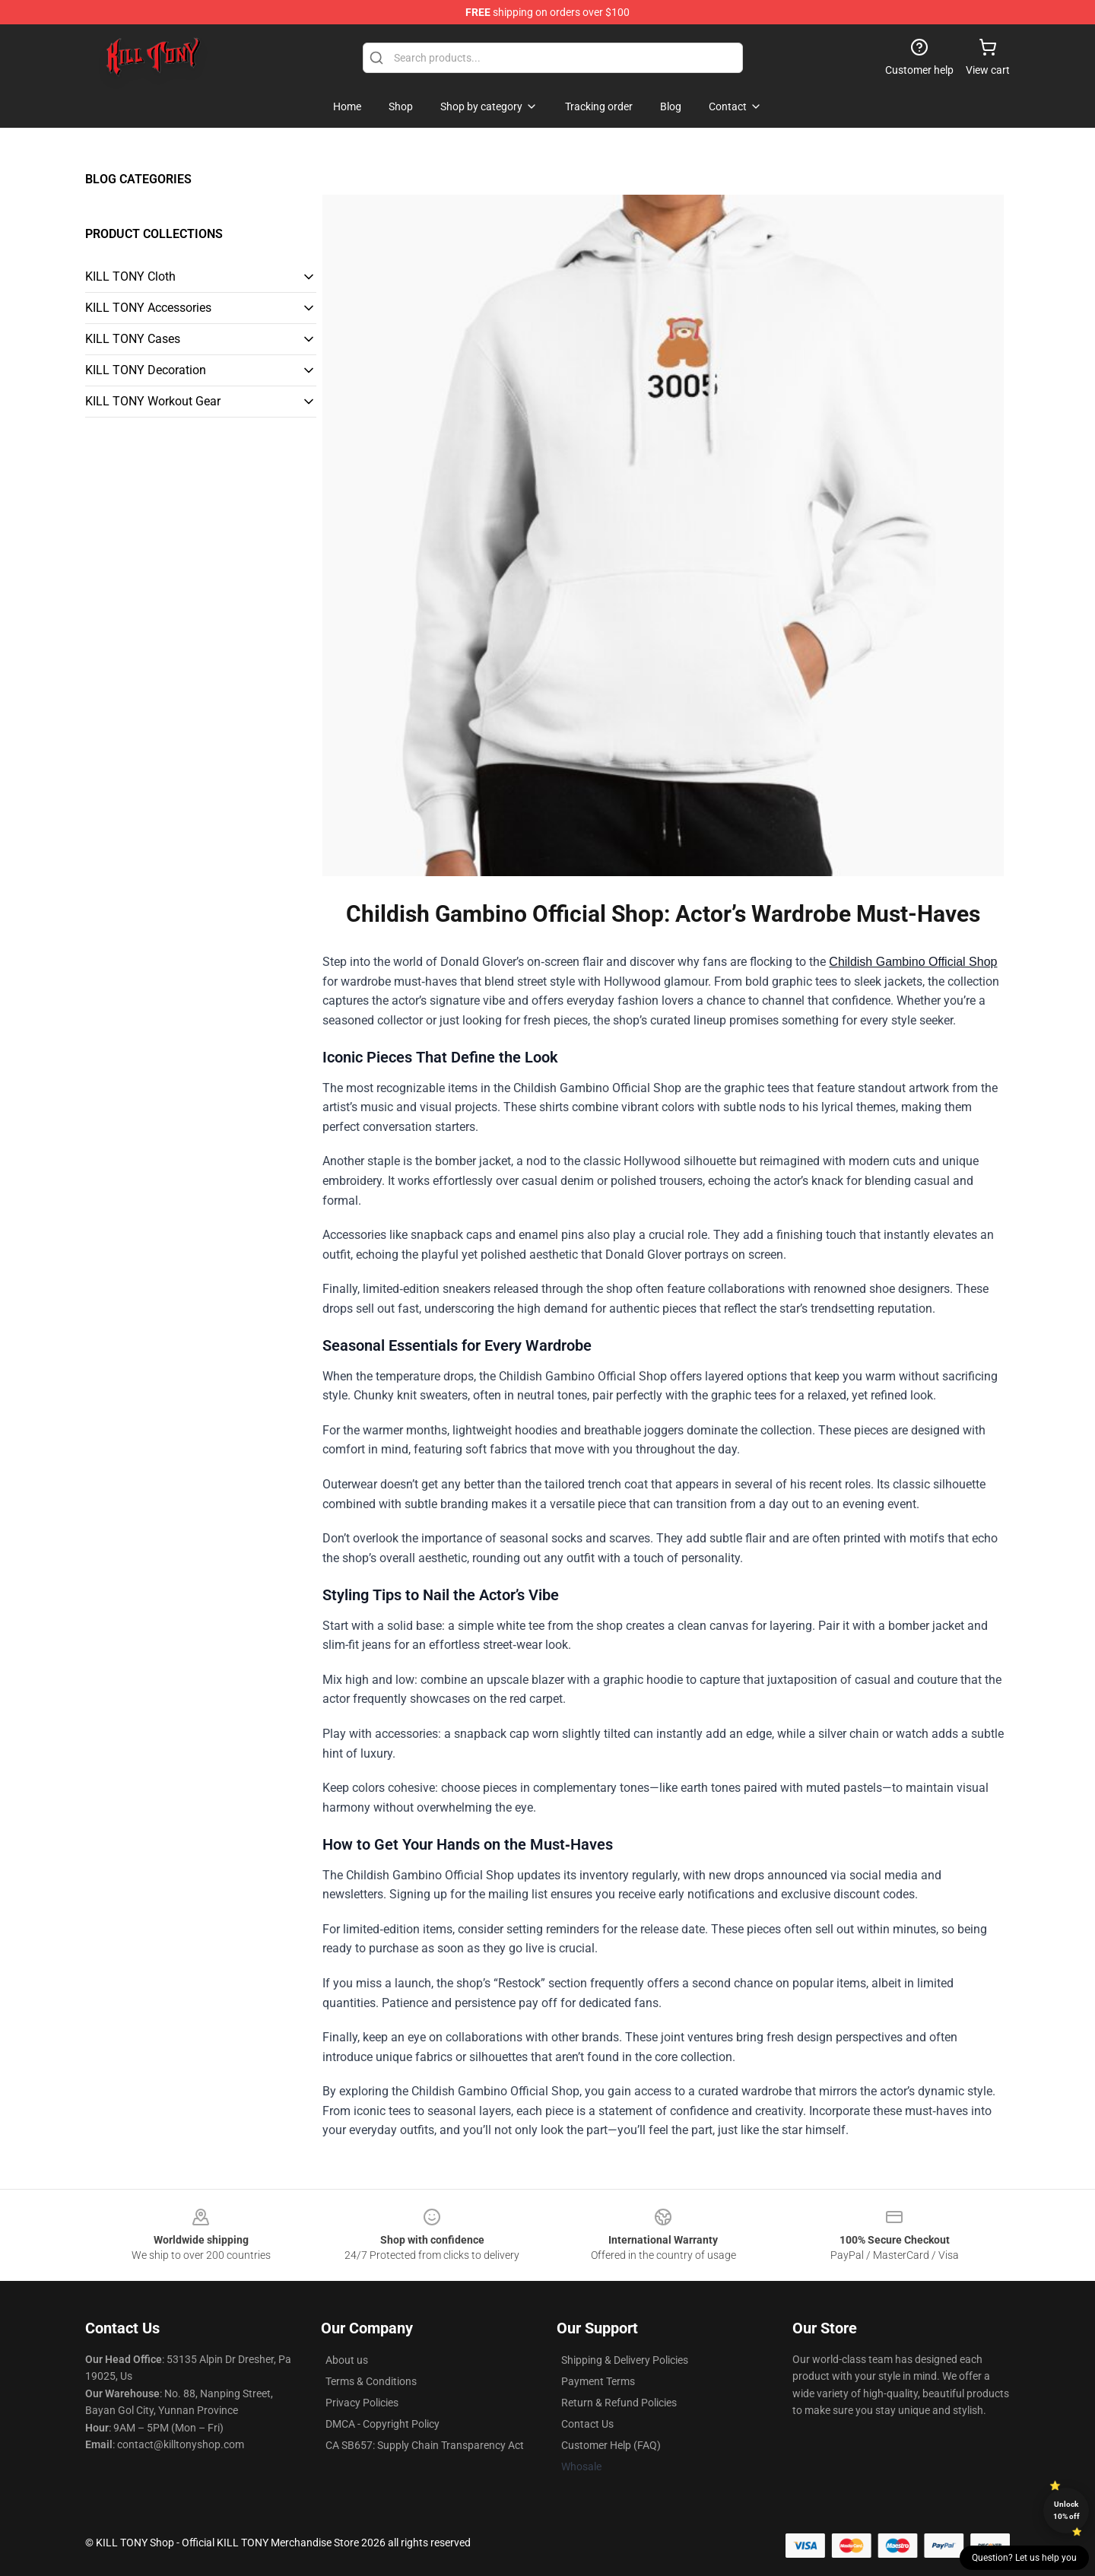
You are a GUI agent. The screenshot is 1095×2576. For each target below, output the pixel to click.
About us (346, 2360)
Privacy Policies (361, 2403)
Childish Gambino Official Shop (913, 961)
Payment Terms (598, 2381)
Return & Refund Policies (619, 2403)
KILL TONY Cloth (130, 276)
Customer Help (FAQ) (611, 2445)
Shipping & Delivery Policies (624, 2360)
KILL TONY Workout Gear (153, 401)
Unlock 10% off (1066, 2510)
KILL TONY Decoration (145, 370)
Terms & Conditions (371, 2381)
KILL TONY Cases (132, 339)
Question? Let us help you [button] (1024, 2557)
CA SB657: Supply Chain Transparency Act (424, 2445)
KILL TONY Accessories (148, 307)
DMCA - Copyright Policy (382, 2424)
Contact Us (587, 2424)
